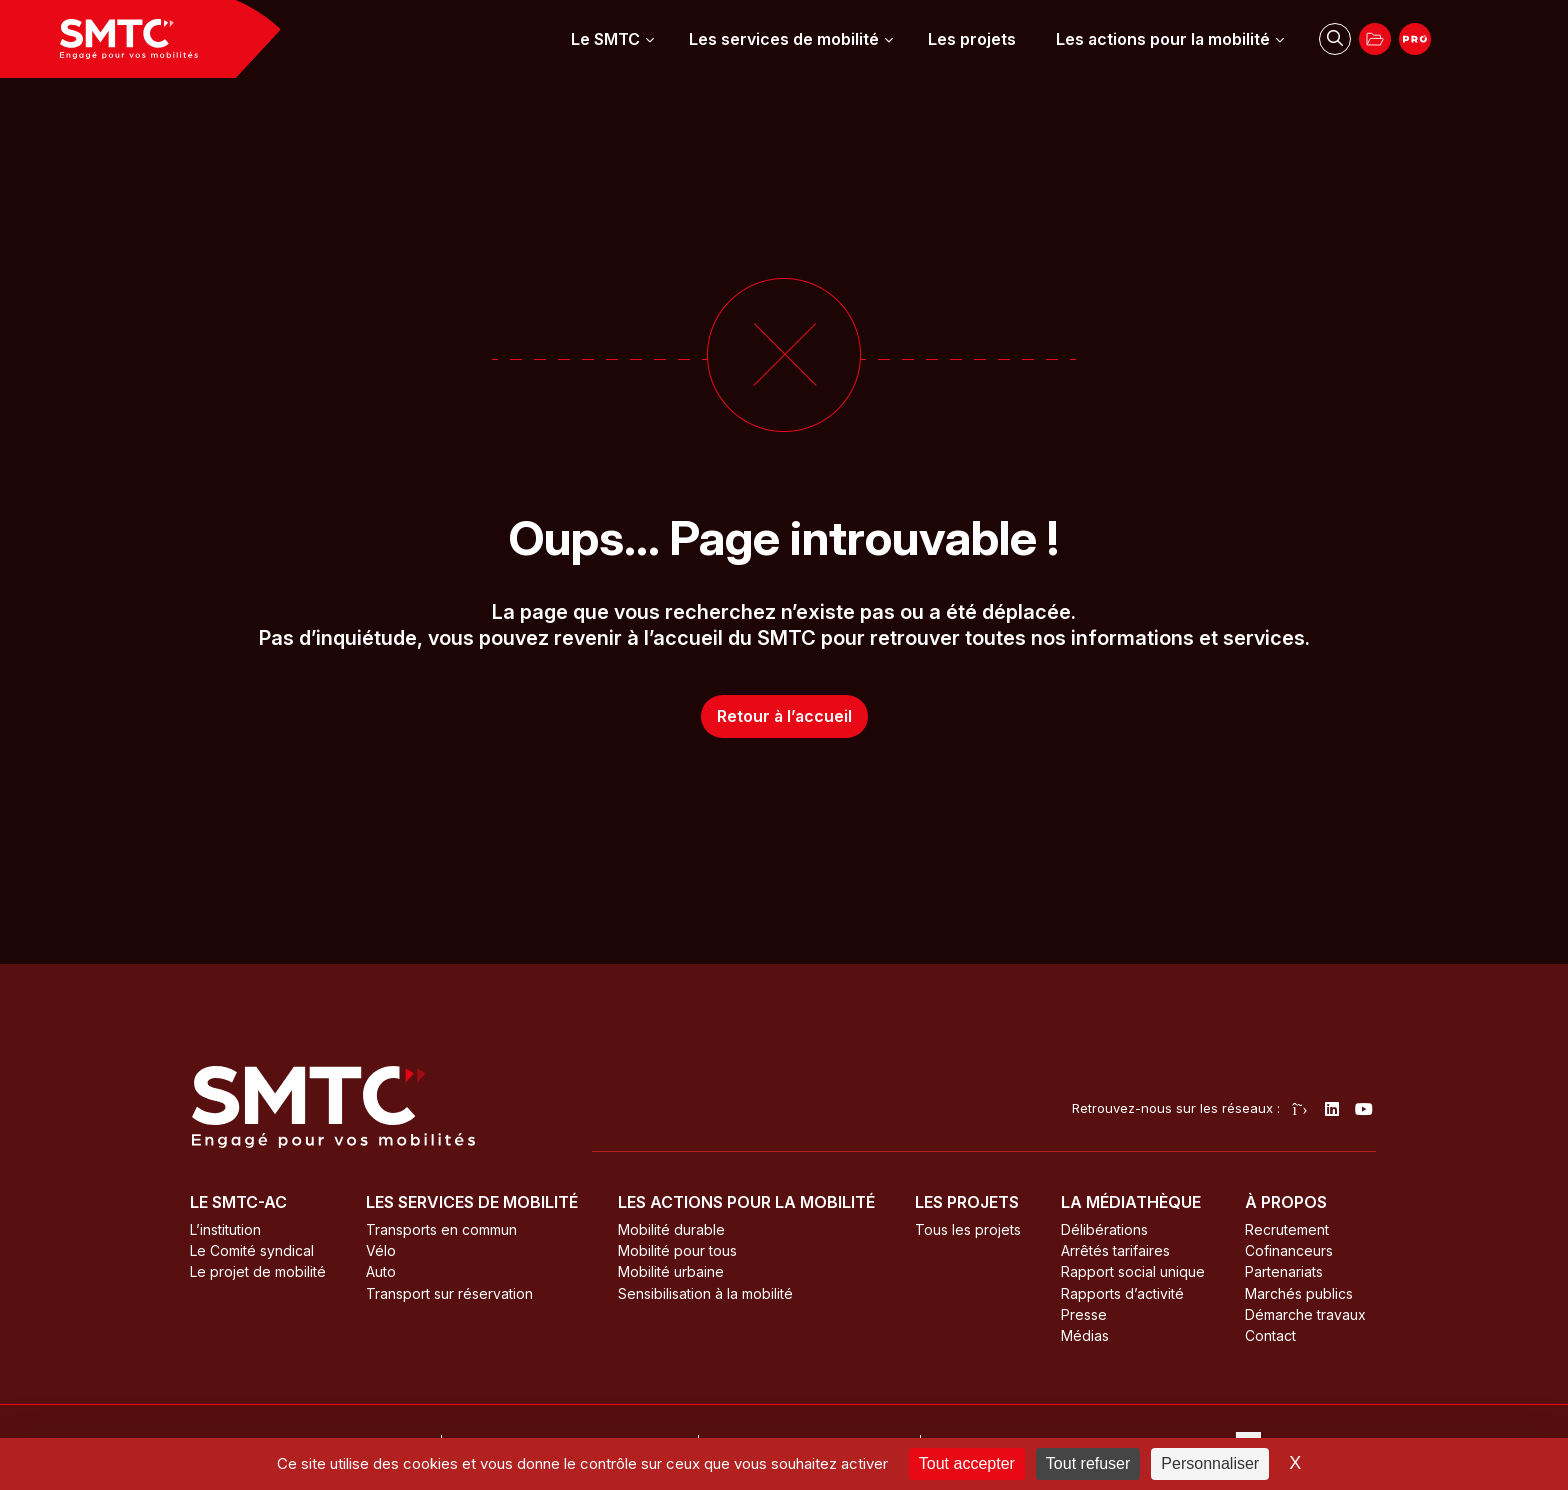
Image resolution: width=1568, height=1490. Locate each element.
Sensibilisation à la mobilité (705, 1293)
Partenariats (1284, 1271)
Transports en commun (441, 1229)
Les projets (972, 39)
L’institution (225, 1229)
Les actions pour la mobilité (1163, 39)
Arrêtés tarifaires (1115, 1250)
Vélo (381, 1250)
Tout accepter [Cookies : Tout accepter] (967, 1463)
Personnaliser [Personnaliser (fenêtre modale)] (1210, 1463)
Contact (1270, 1335)
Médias (1085, 1335)
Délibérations (1104, 1229)
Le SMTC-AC (238, 1202)
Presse (1084, 1314)
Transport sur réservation (449, 1293)
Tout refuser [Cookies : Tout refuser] (1088, 1463)
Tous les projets (968, 1229)
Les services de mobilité (784, 39)
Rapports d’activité (1122, 1293)
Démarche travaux (1305, 1314)
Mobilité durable (671, 1229)
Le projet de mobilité (258, 1271)
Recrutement (1287, 1229)
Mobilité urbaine (671, 1271)
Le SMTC (605, 39)
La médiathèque (1131, 1202)
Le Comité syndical (252, 1250)
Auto (381, 1271)
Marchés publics (1299, 1293)
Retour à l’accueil (784, 716)
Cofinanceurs (1289, 1250)
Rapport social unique (1133, 1271)
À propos (1286, 1202)
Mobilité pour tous (677, 1250)
